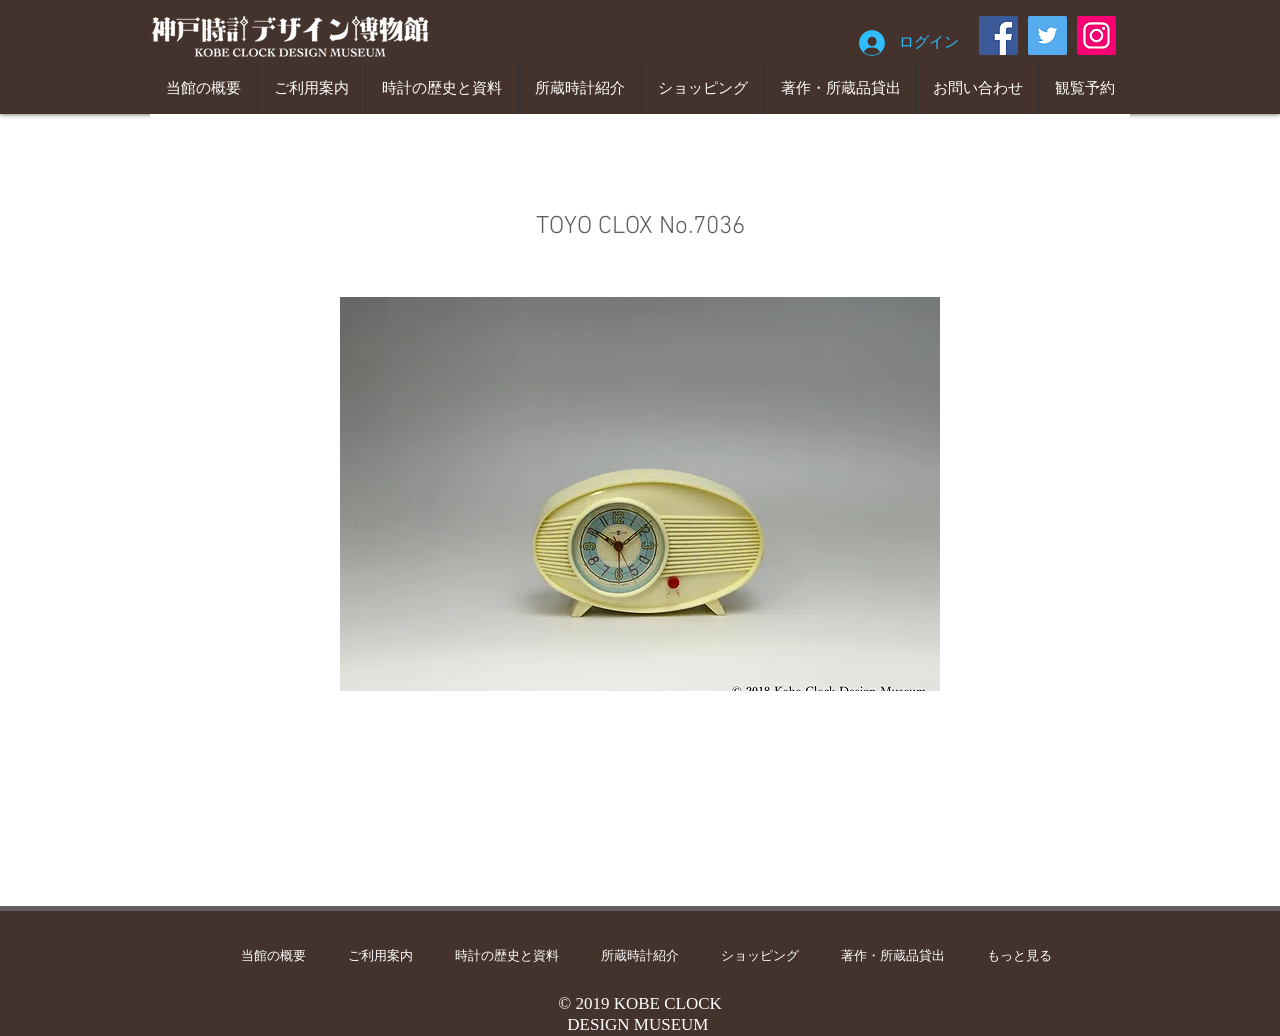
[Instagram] (1096, 35)
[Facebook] (998, 35)
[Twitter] (1047, 35)
